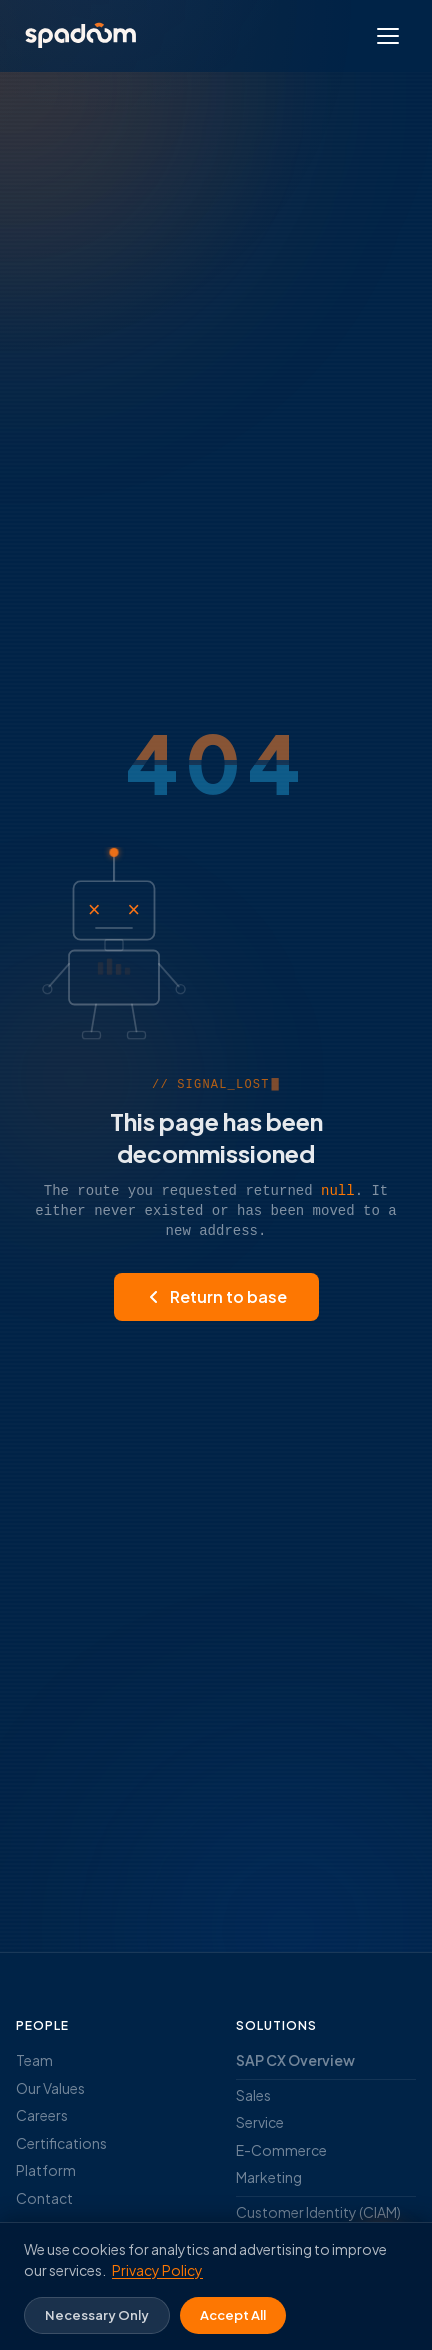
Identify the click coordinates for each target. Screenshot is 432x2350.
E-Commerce (281, 2150)
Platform (46, 2170)
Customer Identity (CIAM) (318, 2212)
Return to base (216, 1296)
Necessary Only (97, 2315)
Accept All (233, 2315)
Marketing (269, 2177)
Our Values (50, 2088)
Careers (42, 2115)
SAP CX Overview (295, 2060)
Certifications (61, 2143)
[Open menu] (388, 36)
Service (260, 2122)
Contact (44, 2198)
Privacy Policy (157, 2270)
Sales (253, 2095)
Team (34, 2060)
